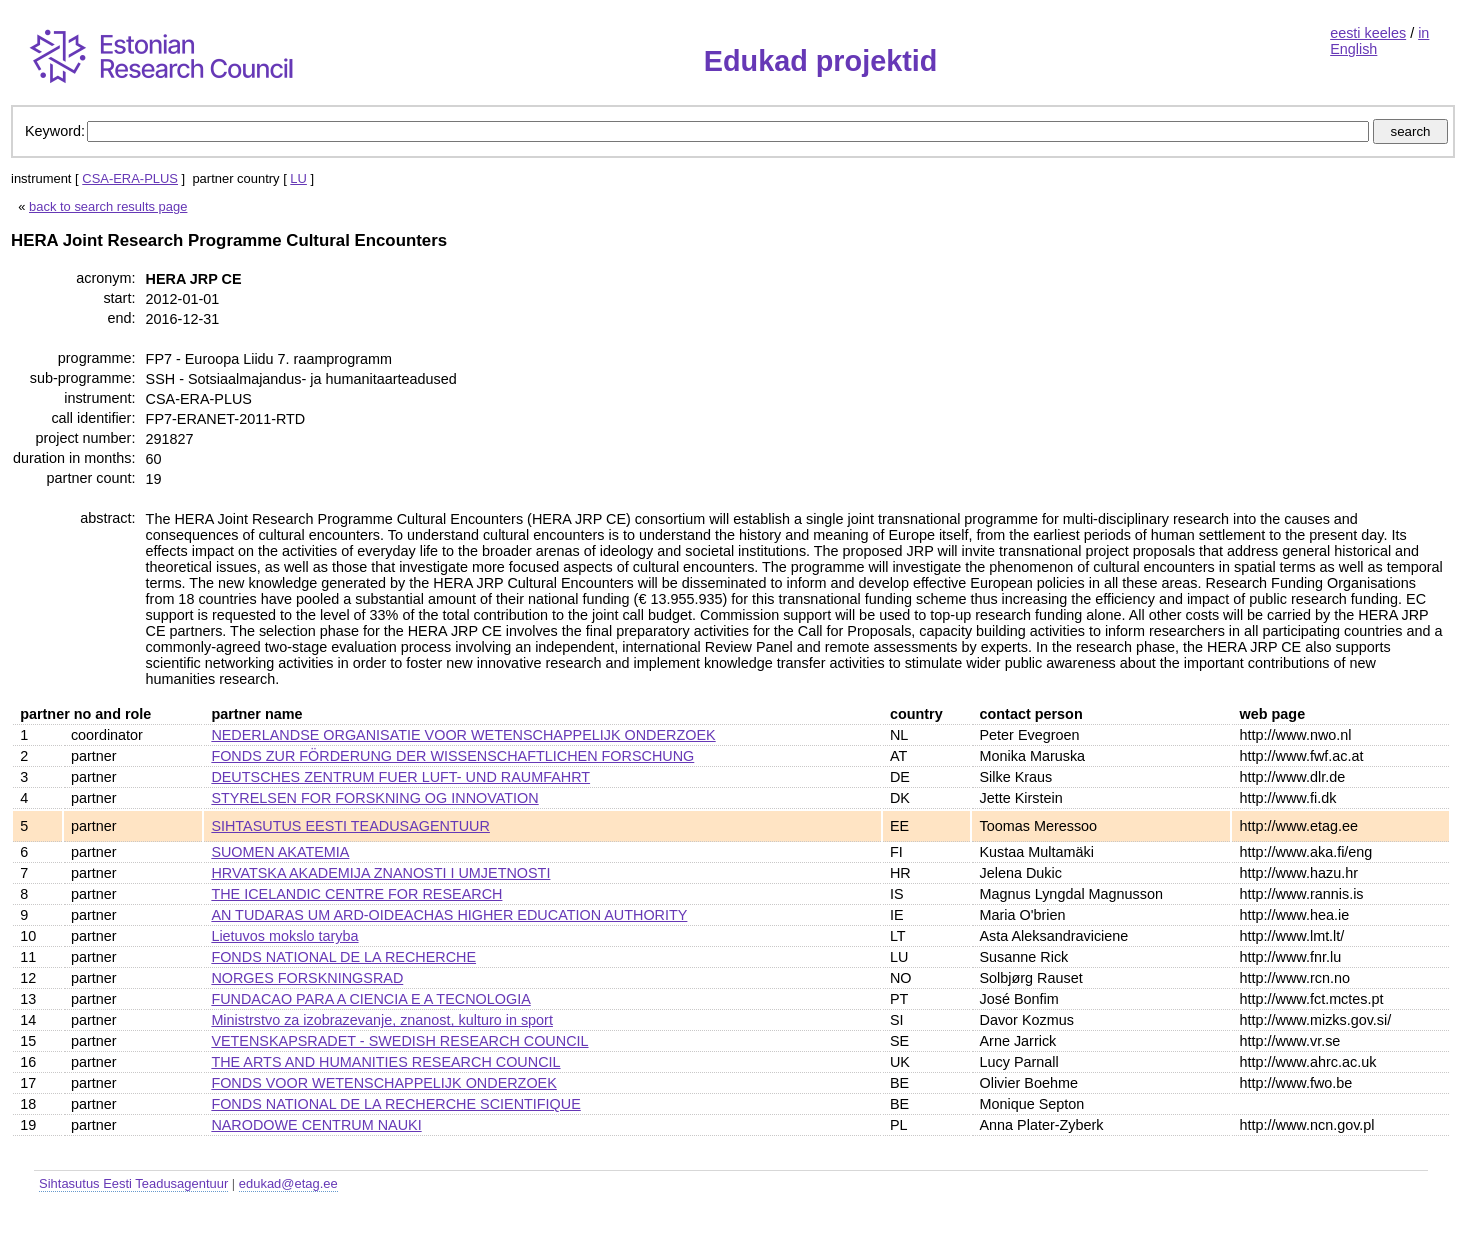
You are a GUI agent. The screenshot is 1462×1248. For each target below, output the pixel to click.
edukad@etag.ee (288, 1183)
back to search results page (108, 206)
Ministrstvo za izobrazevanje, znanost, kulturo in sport (382, 1020)
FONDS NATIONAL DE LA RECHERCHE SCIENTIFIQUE (395, 1104)
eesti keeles (1368, 33)
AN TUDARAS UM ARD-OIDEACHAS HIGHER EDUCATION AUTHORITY (449, 915)
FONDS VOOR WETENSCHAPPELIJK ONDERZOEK (383, 1083)
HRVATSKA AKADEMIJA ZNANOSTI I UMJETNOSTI (380, 873)
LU (298, 178)
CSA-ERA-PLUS (130, 178)
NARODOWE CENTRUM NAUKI (316, 1125)
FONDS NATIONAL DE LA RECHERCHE (343, 957)
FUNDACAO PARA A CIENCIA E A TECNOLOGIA (370, 999)
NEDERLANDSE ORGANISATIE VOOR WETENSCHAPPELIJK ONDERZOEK (463, 735)
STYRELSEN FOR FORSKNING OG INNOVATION (374, 798)
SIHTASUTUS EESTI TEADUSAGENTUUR (350, 826)
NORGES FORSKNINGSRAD (307, 978)
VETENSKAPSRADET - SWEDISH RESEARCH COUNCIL (399, 1041)
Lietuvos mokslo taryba (284, 936)
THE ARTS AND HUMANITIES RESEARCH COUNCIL (385, 1062)
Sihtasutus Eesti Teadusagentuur (133, 1183)
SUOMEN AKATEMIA (280, 852)
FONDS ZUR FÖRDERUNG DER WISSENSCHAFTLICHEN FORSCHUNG (452, 756)
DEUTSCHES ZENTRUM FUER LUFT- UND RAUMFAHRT (400, 777)
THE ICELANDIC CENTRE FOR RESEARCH (356, 894)
